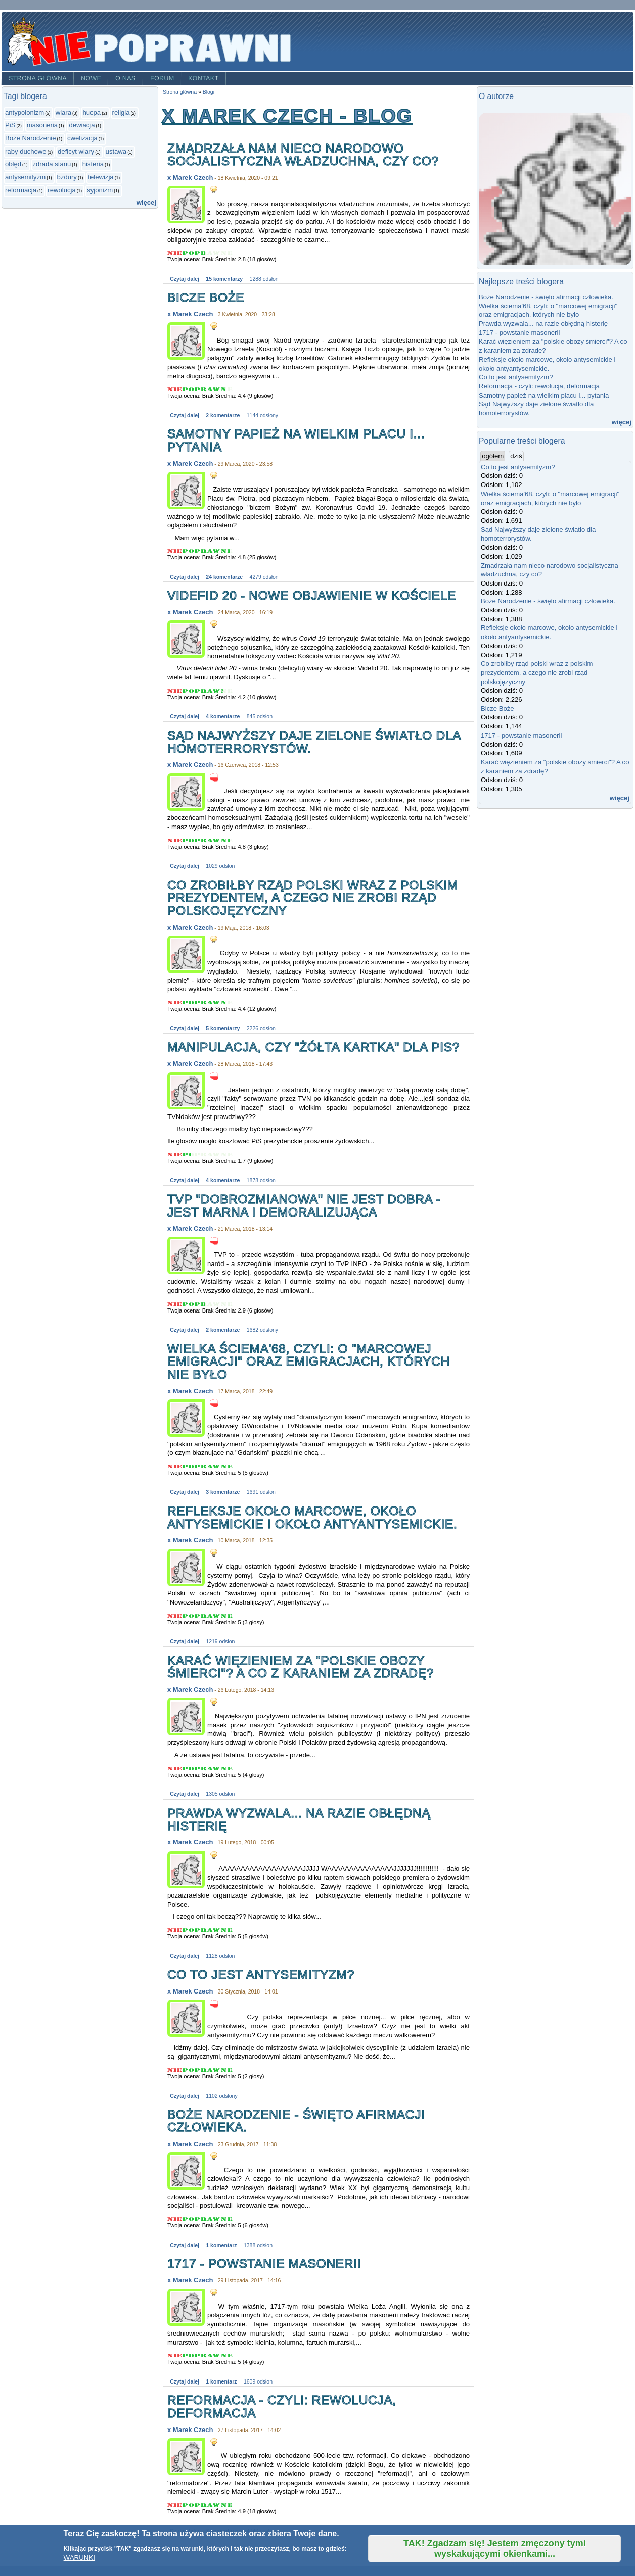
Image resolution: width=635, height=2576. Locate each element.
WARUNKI (79, 2557)
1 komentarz (221, 2245)
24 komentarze (224, 577)
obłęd (13, 164)
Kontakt (203, 78)
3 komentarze (223, 1492)
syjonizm (100, 190)
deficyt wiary (76, 151)
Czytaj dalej (184, 279)
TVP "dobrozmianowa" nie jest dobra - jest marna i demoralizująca (304, 1205)
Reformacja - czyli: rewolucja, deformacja (281, 2406)
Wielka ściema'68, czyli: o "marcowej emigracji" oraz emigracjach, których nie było (308, 1361)
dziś (516, 456)
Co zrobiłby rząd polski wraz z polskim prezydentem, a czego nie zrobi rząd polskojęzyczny (312, 897)
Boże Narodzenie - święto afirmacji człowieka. (296, 2121)
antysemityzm (25, 177)
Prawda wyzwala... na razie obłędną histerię (298, 1819)
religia (121, 112)
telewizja (100, 177)
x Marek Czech (190, 177)
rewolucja (61, 190)
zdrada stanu (52, 164)
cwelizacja (82, 138)
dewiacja (82, 125)
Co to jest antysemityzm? (260, 1974)
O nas (125, 78)
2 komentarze (223, 415)
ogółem (493, 456)
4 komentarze (223, 716)
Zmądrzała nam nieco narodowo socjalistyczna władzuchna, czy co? (303, 154)
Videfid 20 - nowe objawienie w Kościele (311, 595)
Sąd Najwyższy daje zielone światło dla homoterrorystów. (314, 741)
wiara (63, 112)
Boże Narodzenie (30, 138)
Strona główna (38, 78)
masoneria (42, 125)
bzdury (67, 177)
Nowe (91, 78)
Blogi (208, 92)
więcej (146, 202)
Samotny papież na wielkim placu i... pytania (296, 440)
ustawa (116, 151)
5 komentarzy (223, 1028)
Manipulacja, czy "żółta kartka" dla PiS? (313, 1047)
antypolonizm (24, 112)
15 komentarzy (224, 279)
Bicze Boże (205, 297)
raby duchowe (26, 151)
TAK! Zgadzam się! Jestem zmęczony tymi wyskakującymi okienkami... (494, 2548)
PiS (10, 125)
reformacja (20, 190)
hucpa (91, 112)
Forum (162, 78)
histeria (93, 164)
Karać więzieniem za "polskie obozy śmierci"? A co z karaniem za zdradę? (300, 1667)
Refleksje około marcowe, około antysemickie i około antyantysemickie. (312, 1517)
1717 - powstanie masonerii (264, 2263)
